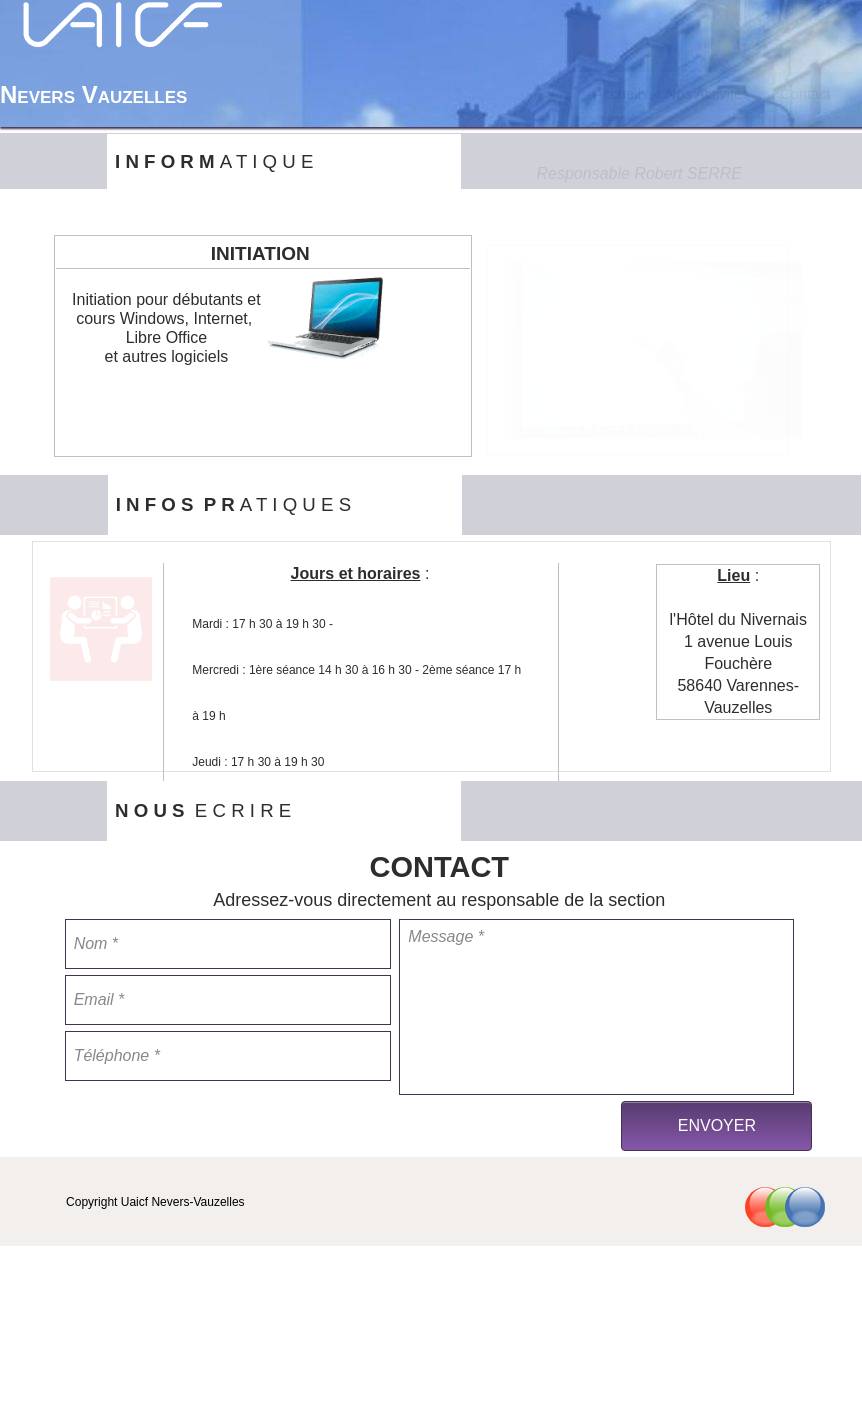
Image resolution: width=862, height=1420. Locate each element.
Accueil (616, 94)
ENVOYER (717, 1125)
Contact (805, 94)
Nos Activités (708, 94)
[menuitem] (617, 94)
